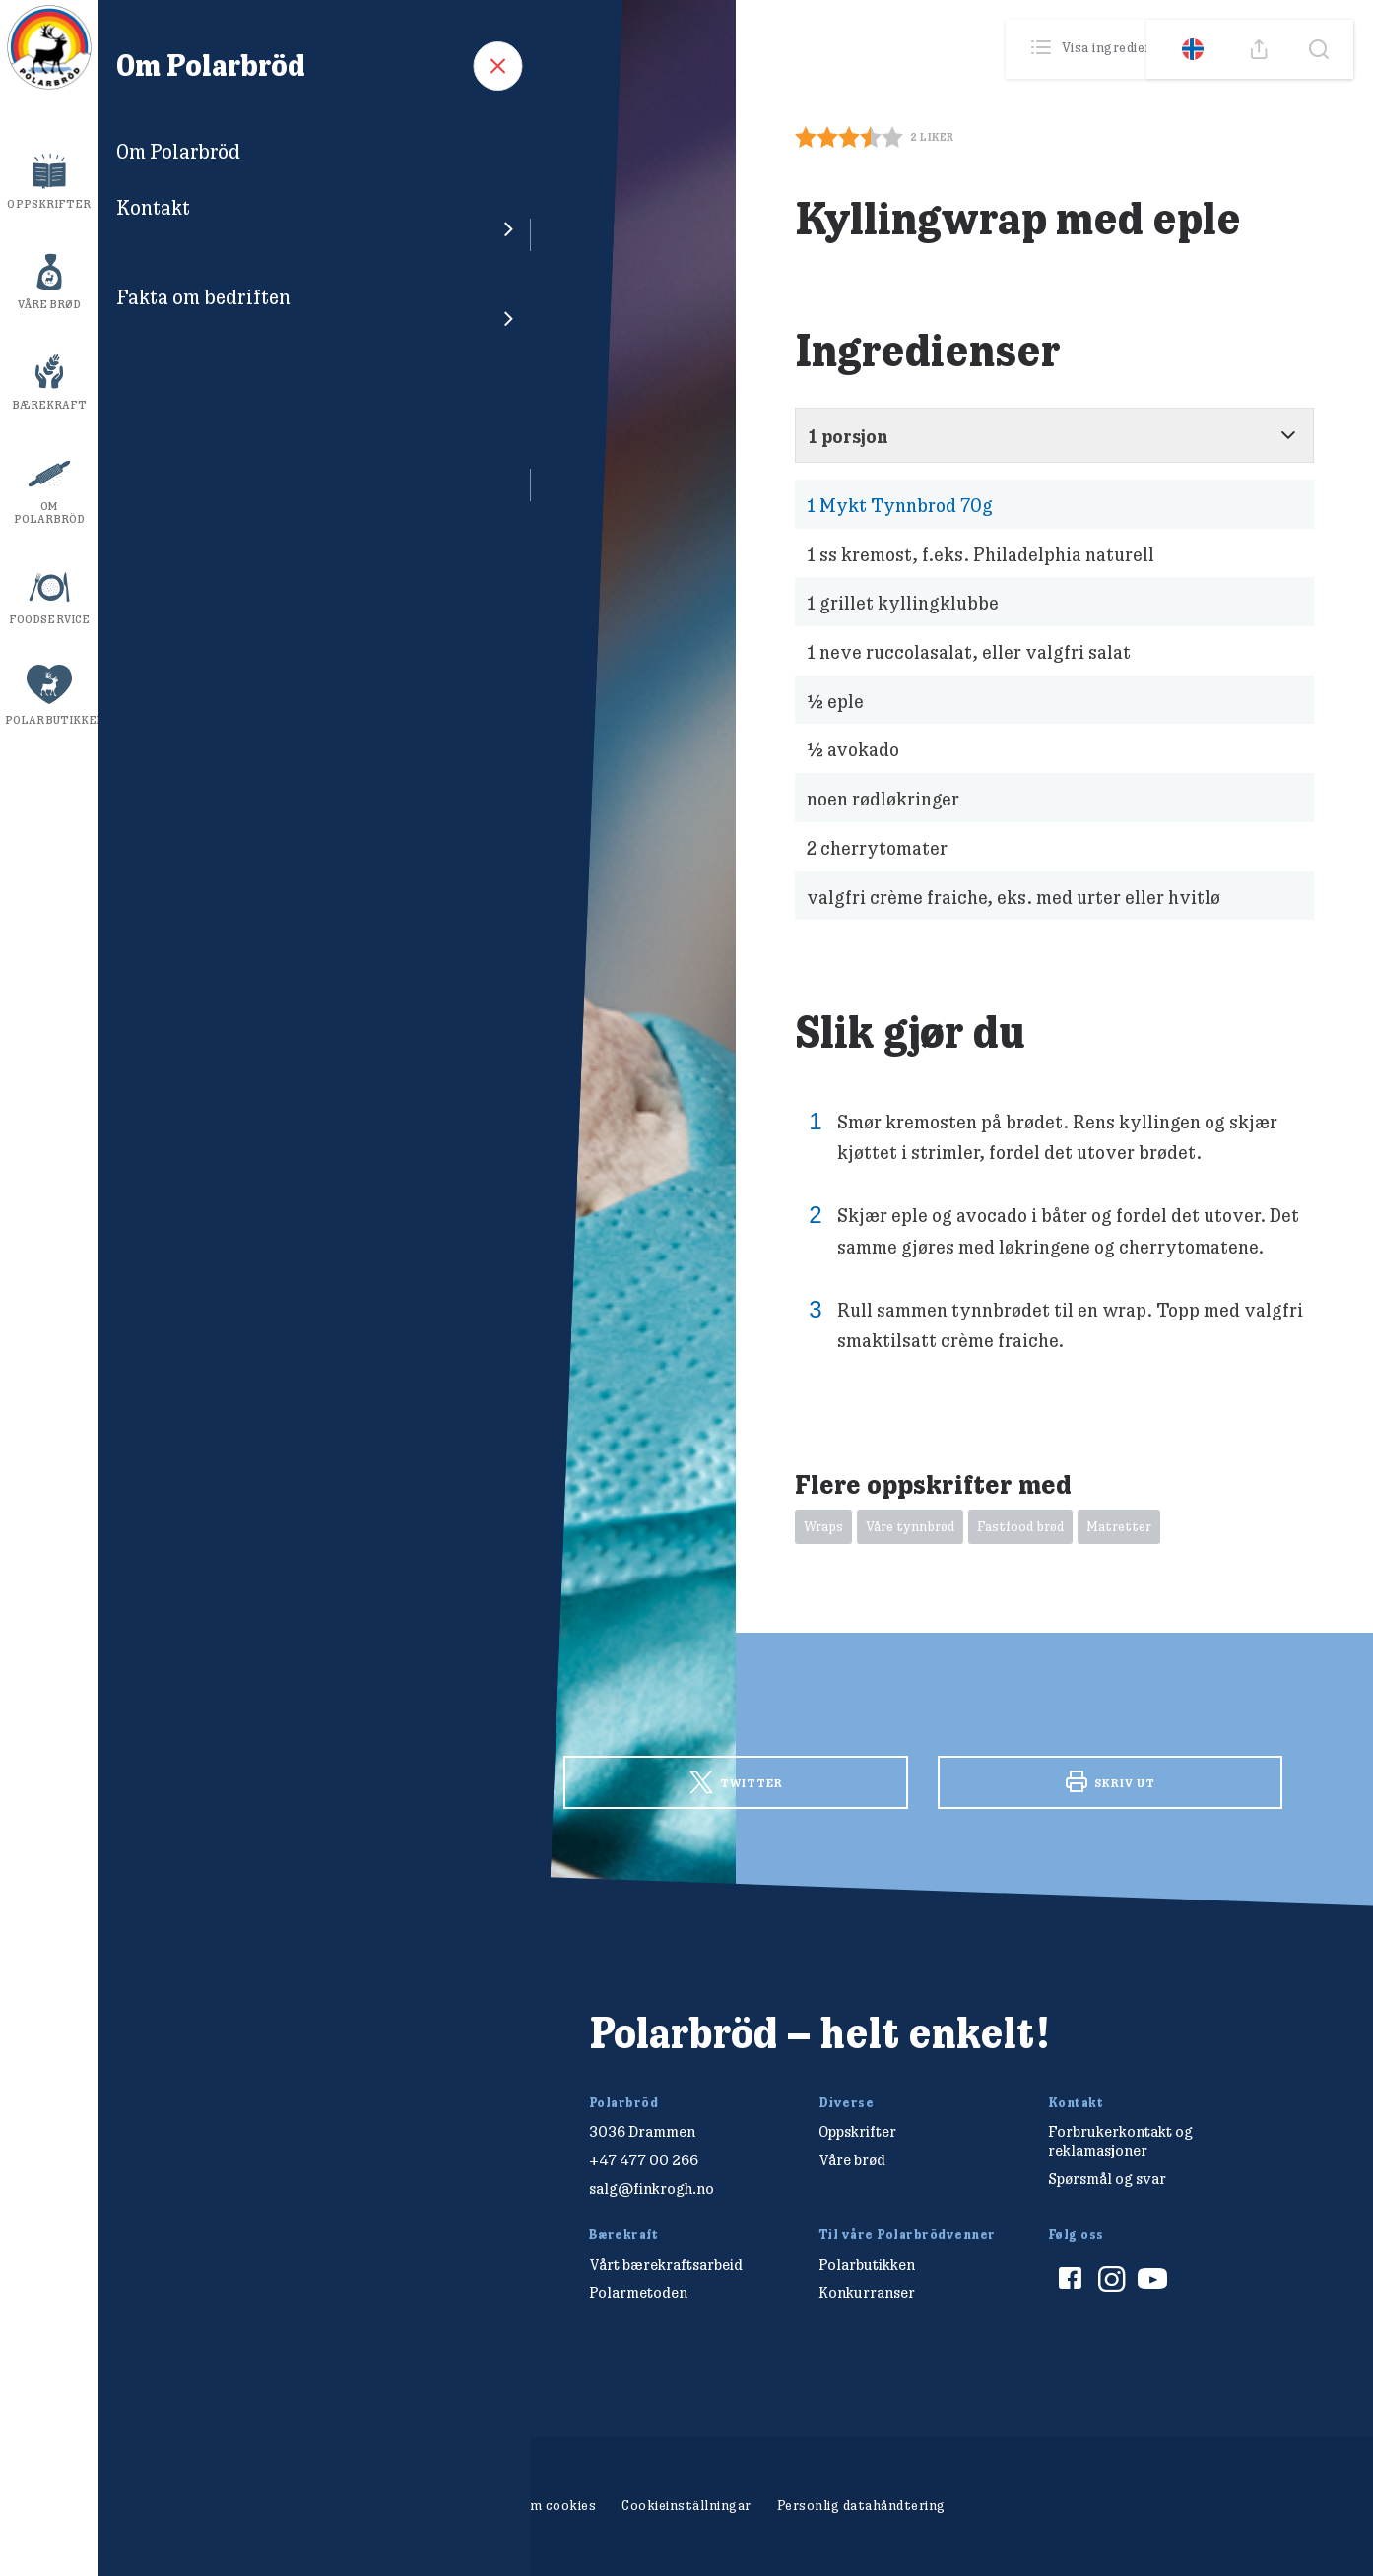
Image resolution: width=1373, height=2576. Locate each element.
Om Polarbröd (50, 512)
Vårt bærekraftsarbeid (666, 2264)
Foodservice (49, 619)
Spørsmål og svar (1107, 2178)
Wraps (823, 1526)
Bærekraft (50, 405)
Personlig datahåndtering (861, 2505)
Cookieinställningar (686, 2505)
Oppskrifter (49, 204)
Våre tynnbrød (910, 1526)
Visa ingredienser (1104, 48)
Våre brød (50, 304)
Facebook (361, 1780)
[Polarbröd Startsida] (247, 2054)
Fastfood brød (1020, 1526)
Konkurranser (866, 2293)
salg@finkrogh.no (651, 2188)
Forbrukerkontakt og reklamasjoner (1120, 2140)
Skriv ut (1110, 1781)
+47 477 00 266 (643, 2160)
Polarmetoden (638, 2293)
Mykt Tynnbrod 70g (900, 504)
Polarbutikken (51, 720)
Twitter (736, 1783)
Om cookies (558, 2505)
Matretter (1118, 1526)
